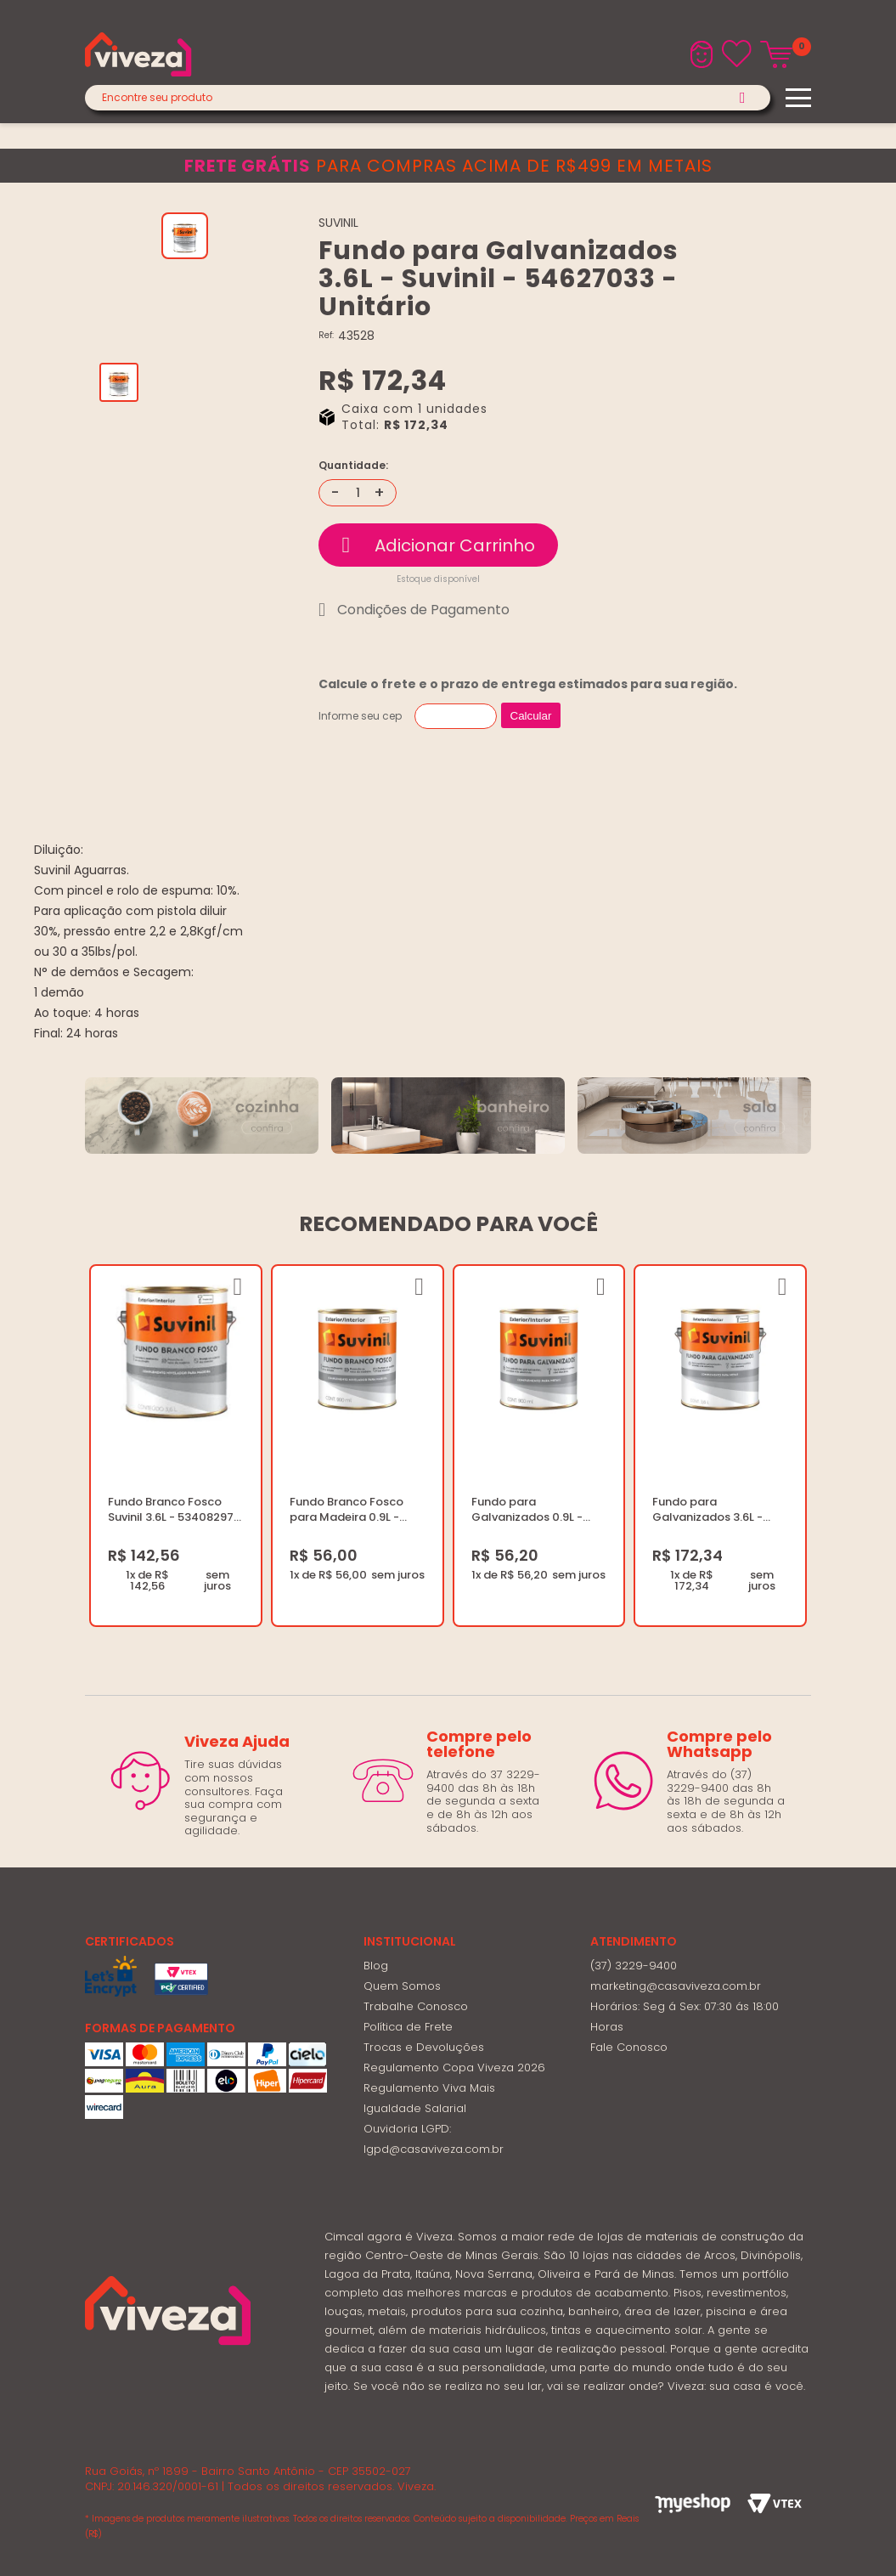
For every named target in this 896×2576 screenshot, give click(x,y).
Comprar (438, 545)
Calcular (531, 715)
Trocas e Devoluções (423, 2047)
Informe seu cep (360, 716)
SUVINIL (338, 222)
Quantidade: (353, 465)
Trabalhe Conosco (415, 2006)
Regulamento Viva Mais (429, 2088)
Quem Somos (402, 1986)
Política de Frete (408, 2027)
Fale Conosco (629, 2047)
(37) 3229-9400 (633, 1965)
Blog (375, 1965)
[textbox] (427, 97)
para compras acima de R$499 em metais (448, 166)
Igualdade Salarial (414, 2108)
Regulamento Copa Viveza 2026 (454, 2067)
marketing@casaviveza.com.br (675, 1986)
